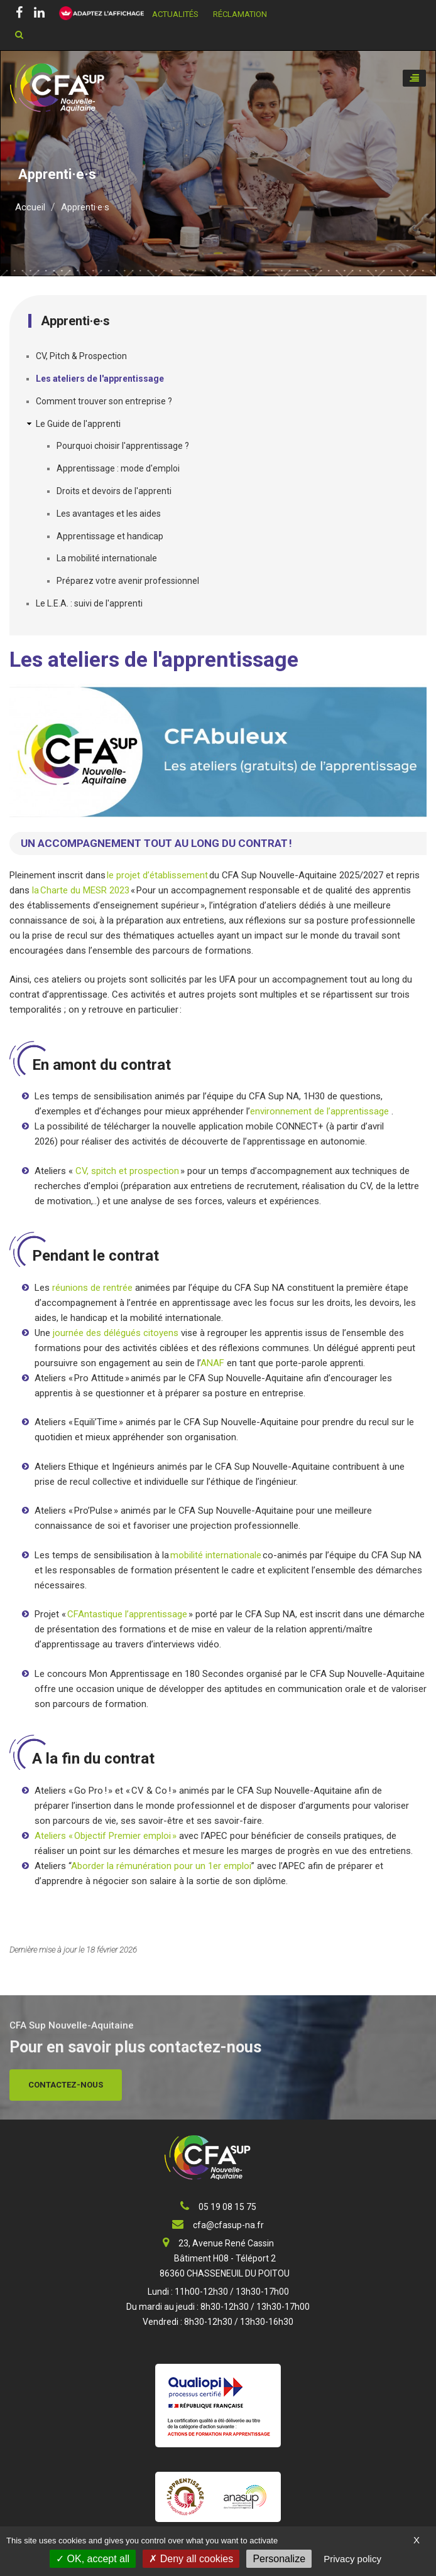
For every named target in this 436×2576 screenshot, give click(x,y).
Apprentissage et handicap (110, 536)
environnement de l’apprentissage (320, 1111)
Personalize (279, 2558)
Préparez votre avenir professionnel (128, 581)
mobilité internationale (215, 1555)
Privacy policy (352, 2558)
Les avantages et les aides (109, 514)
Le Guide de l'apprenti (78, 424)
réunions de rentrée (92, 1287)
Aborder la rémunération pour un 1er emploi (161, 1866)
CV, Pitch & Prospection (81, 356)
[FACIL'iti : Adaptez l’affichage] (98, 14)
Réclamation (240, 14)
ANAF (213, 1363)
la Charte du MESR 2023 (79, 890)
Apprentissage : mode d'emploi (118, 468)
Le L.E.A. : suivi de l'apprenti (89, 603)
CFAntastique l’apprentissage (127, 1614)
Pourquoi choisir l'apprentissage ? (123, 446)
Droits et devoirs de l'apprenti (114, 491)
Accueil (30, 207)
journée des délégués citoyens (115, 1333)
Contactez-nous (65, 2084)
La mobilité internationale (107, 558)
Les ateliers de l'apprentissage (100, 379)
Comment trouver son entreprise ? (104, 401)
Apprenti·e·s (85, 207)
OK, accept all (92, 2558)
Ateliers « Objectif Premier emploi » (106, 1835)
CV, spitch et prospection (127, 1171)
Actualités (175, 14)
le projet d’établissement (157, 875)
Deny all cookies (191, 2558)
